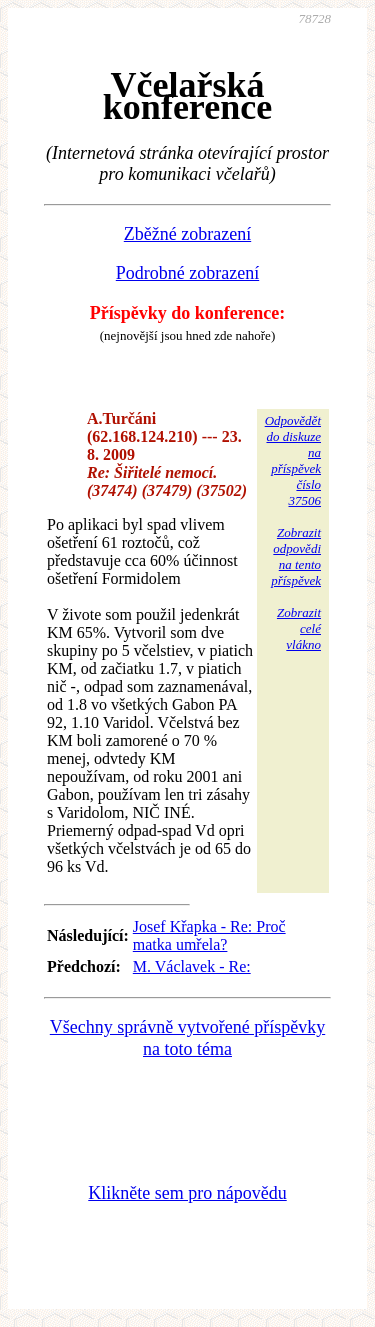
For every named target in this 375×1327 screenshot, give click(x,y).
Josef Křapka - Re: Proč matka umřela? (209, 935)
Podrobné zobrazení (187, 273)
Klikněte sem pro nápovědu (187, 1193)
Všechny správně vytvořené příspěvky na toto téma (187, 1038)
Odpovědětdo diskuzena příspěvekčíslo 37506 (293, 460)
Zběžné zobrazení (187, 234)
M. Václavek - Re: (192, 966)
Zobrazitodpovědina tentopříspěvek (296, 556)
